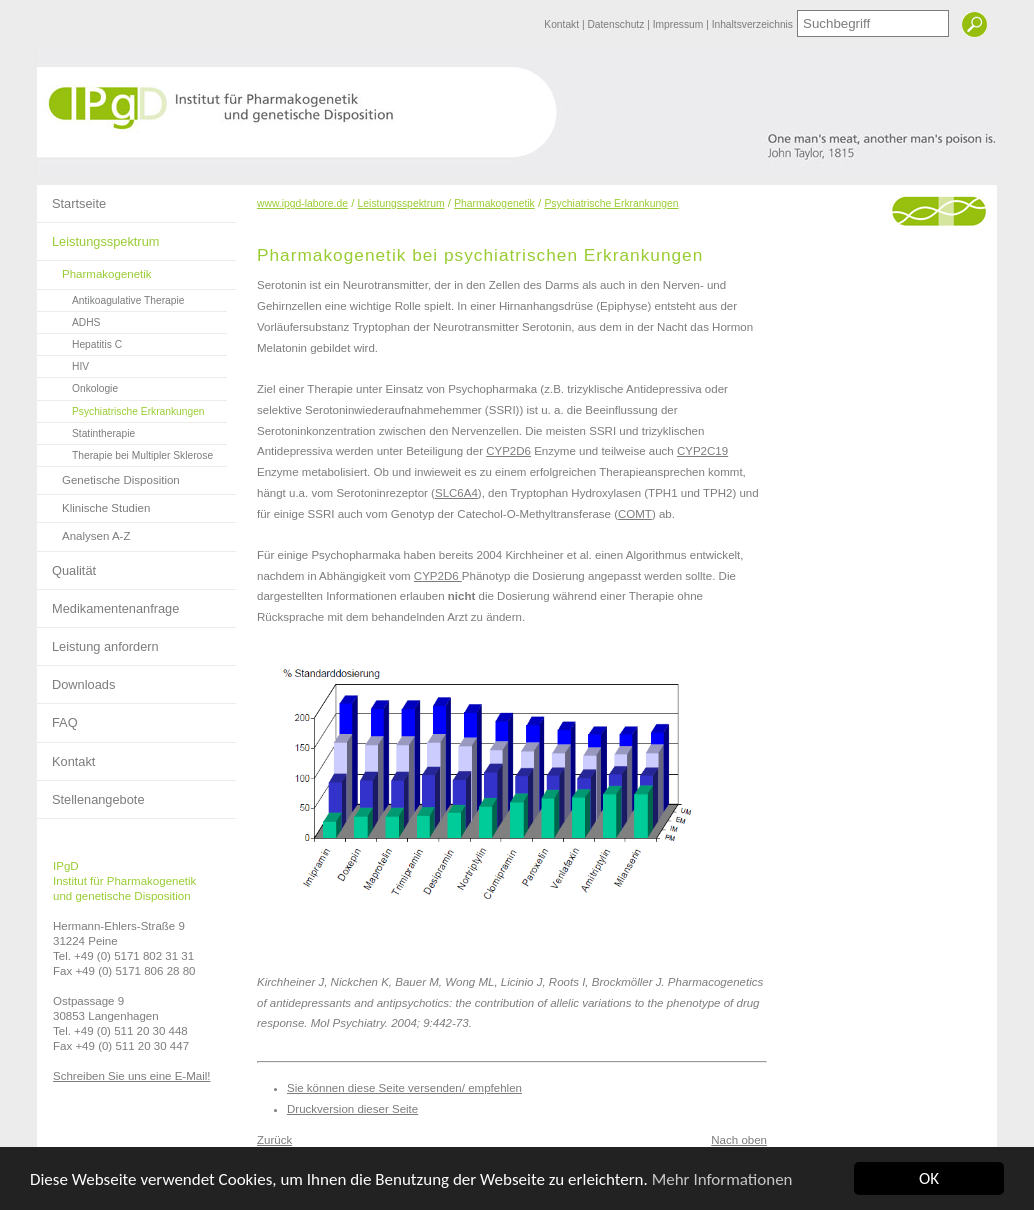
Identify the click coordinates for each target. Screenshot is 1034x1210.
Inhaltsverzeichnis (752, 24)
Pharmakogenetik (94, 270)
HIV (63, 364)
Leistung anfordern (98, 641)
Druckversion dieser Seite (352, 1109)
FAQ (57, 717)
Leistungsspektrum (98, 236)
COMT (635, 514)
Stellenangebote (91, 794)
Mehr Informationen (722, 1179)
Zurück (274, 1140)
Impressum (679, 24)
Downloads (76, 679)
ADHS (68, 320)
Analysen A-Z (84, 532)
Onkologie (77, 386)
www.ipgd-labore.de (302, 203)
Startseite (71, 198)
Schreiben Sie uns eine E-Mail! (131, 1076)
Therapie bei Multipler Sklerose (125, 453)
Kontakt (563, 24)
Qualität (66, 565)
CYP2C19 (702, 451)
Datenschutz (617, 24)
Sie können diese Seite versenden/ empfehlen (404, 1088)
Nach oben (739, 1140)
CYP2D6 (508, 451)
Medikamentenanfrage (108, 603)
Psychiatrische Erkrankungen (121, 409)
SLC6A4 (456, 493)
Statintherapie (86, 431)
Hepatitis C (79, 342)
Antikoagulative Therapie (110, 298)
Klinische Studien (93, 504)
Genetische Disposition (108, 476)
